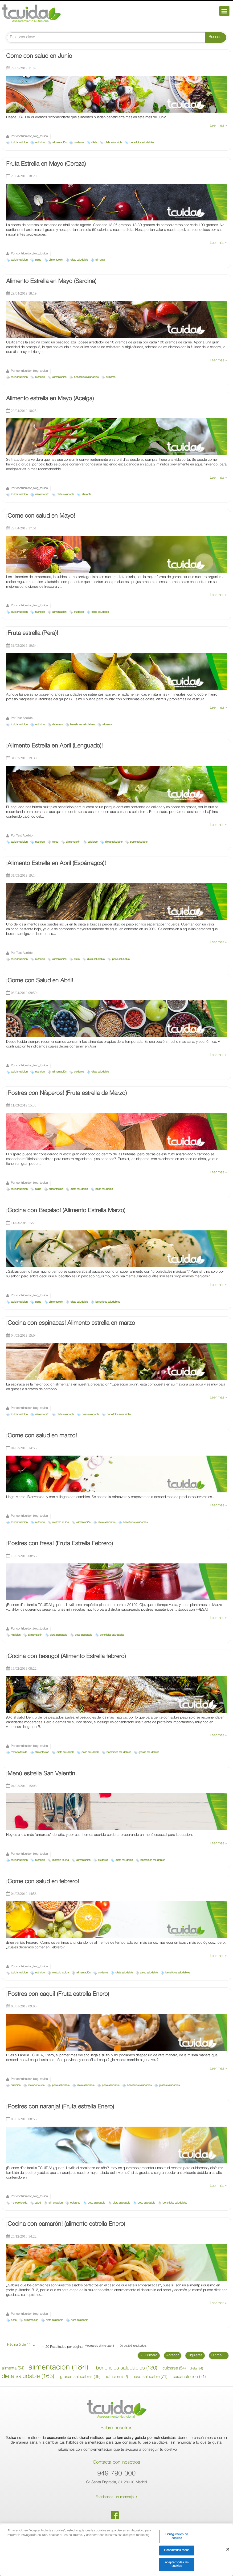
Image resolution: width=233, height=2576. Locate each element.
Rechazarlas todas (176, 2550)
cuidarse (79, 142)
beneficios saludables (142, 142)
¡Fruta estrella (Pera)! (32, 634)
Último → (218, 2355)
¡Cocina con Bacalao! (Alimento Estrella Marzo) (65, 1211)
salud (38, 260)
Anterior (172, 2355)
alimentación (59, 142)
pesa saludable (60, 2085)
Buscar (214, 37)
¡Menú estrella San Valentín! (41, 1774)
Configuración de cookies (176, 2536)
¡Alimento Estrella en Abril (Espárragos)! (56, 864)
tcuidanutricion (19, 142)
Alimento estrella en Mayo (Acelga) (50, 399)
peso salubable (121, 959)
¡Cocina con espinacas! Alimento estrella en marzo (70, 1323)
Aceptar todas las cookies (176, 2564)
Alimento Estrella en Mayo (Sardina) (51, 282)
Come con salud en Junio (39, 56)
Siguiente (195, 2355)
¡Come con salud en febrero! (42, 1882)
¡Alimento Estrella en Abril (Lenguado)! (54, 746)
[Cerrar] (228, 2549)
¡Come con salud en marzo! (41, 1436)
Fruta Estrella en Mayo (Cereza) (46, 164)
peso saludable (138, 842)
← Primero (148, 2355)
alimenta (100, 260)
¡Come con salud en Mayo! (40, 516)
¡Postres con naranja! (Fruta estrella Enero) (60, 2107)
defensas (57, 724)
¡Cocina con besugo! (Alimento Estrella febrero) (66, 1657)
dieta (94, 142)
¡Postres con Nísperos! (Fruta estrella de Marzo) (66, 1094)
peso (13, 2320)
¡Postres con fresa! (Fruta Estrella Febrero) (59, 1544)
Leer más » (218, 125)
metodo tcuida (60, 1522)
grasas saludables (149, 1752)
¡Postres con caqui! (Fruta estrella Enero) (57, 1994)
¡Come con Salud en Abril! (39, 981)
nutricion (40, 142)
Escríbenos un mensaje (116, 2497)
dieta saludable (113, 142)
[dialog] (116, 2550)
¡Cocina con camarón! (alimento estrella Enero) (65, 2224)
